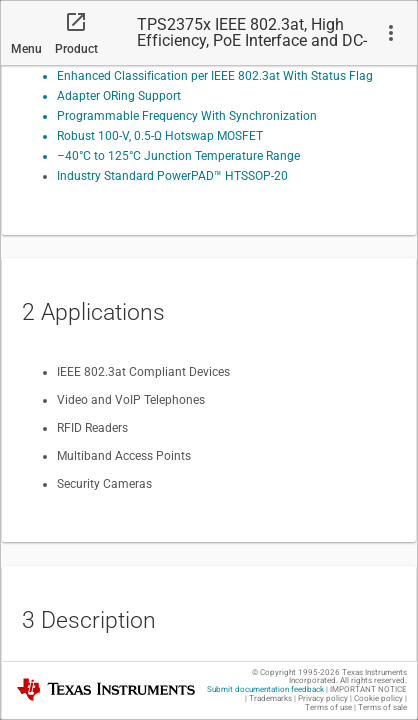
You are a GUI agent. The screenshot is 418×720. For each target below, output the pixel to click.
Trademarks (270, 698)
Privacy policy (323, 698)
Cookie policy (378, 698)
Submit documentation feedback (265, 689)
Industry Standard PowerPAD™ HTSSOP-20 (172, 176)
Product (76, 49)
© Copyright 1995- (296, 672)
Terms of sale (382, 707)
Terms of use (328, 707)
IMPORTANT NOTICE (368, 689)
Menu (26, 49)
